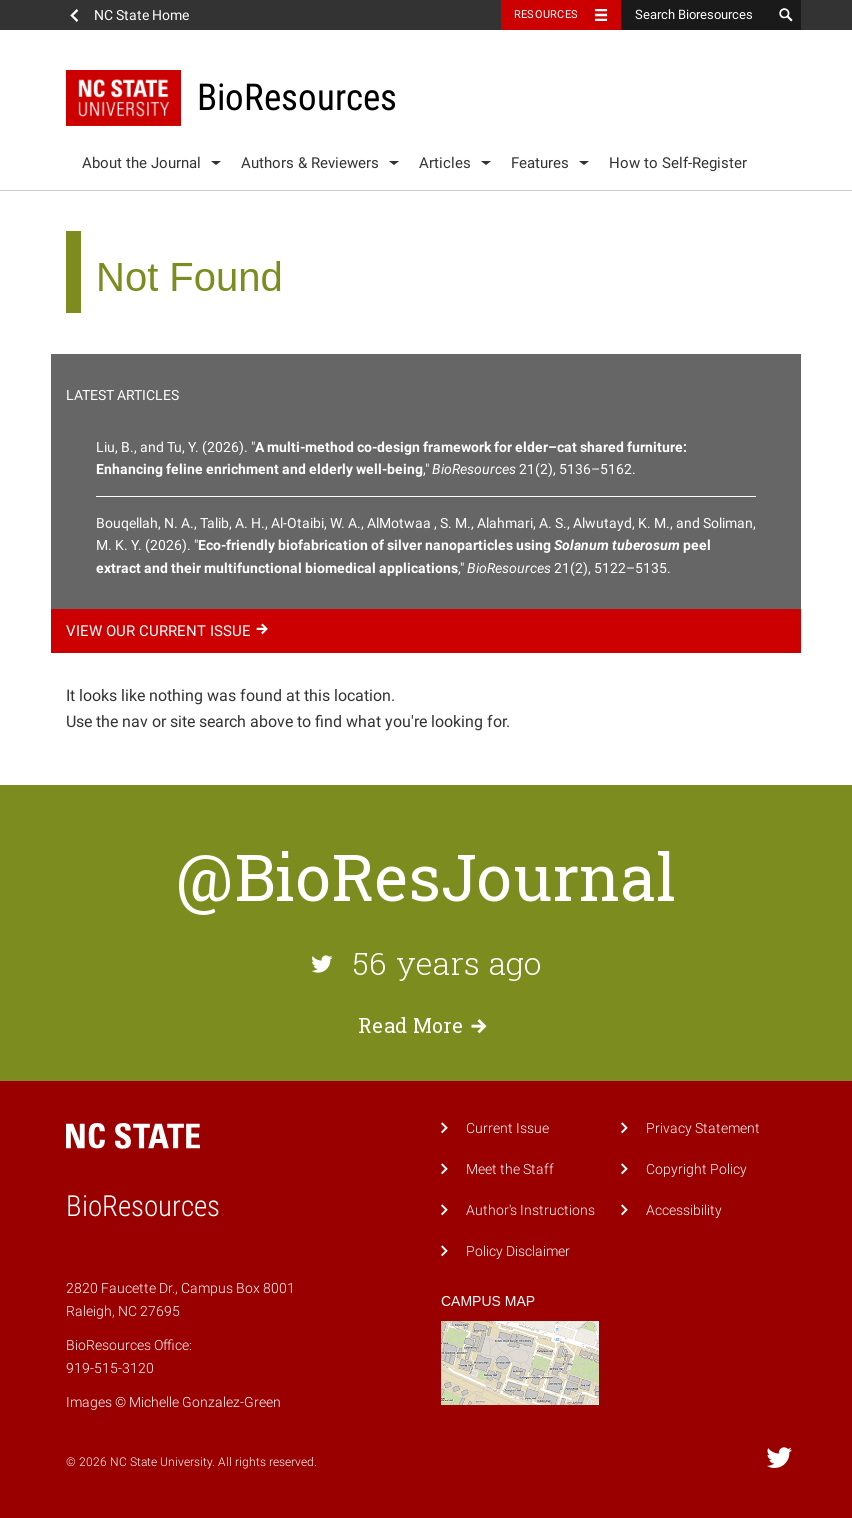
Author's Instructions (530, 1210)
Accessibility (684, 1210)
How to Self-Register (678, 163)
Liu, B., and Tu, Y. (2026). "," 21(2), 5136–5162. (391, 458)
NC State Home (141, 15)
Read (426, 1025)
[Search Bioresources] (696, 15)
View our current (170, 631)
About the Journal (141, 163)
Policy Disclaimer (518, 1251)
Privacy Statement (703, 1128)
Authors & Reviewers (310, 163)
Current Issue (507, 1128)
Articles (445, 163)
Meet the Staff (510, 1169)
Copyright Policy (696, 1169)
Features (540, 163)
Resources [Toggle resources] (546, 14)
